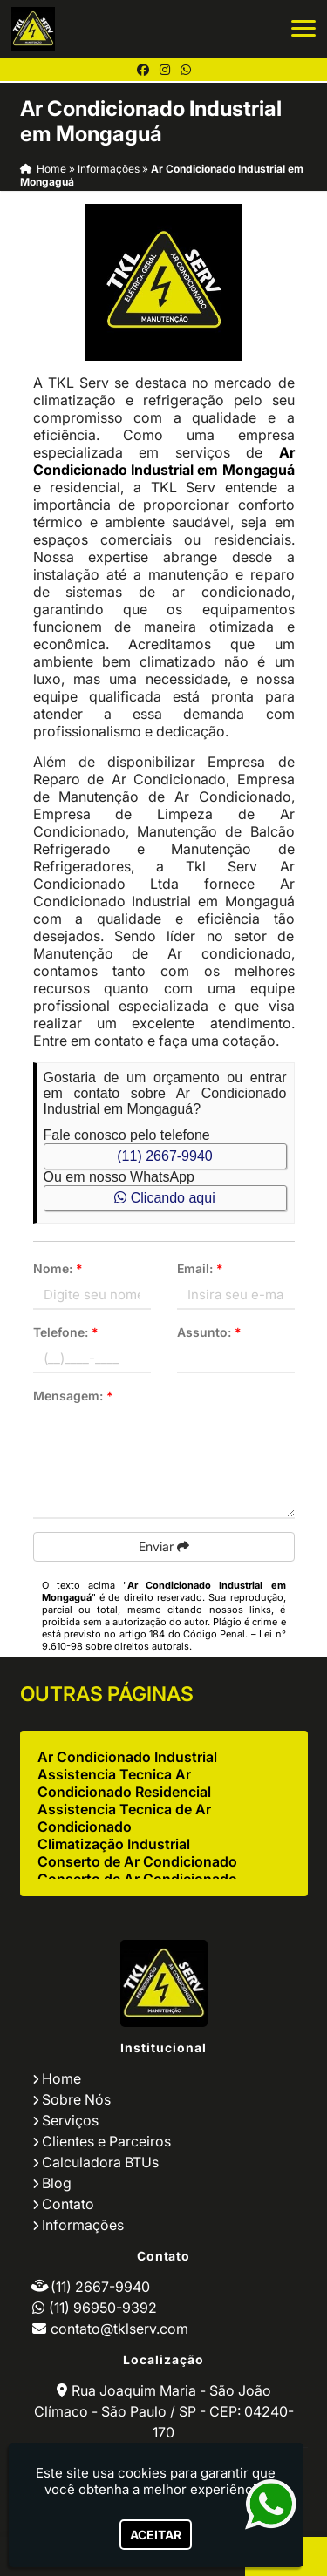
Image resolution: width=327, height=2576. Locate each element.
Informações (83, 2225)
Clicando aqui (164, 1197)
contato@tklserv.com (119, 2328)
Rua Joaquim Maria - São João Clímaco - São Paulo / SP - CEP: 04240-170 (164, 2411)
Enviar (164, 1546)
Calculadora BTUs (100, 2162)
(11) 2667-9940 (164, 1156)
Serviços (70, 2120)
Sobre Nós (76, 2099)
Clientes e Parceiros (106, 2141)
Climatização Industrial (113, 1844)
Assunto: (209, 1332)
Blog (57, 2183)
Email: (200, 1268)
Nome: (58, 1268)
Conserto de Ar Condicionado (137, 1861)
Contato (68, 2204)
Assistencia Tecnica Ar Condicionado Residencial (124, 1783)
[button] (303, 28)
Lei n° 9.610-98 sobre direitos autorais (164, 1640)
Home (61, 2078)
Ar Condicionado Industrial (127, 1757)
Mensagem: (73, 1395)
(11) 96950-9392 (103, 2307)
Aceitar (155, 2534)
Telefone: (66, 1332)
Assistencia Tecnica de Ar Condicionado (124, 1817)
